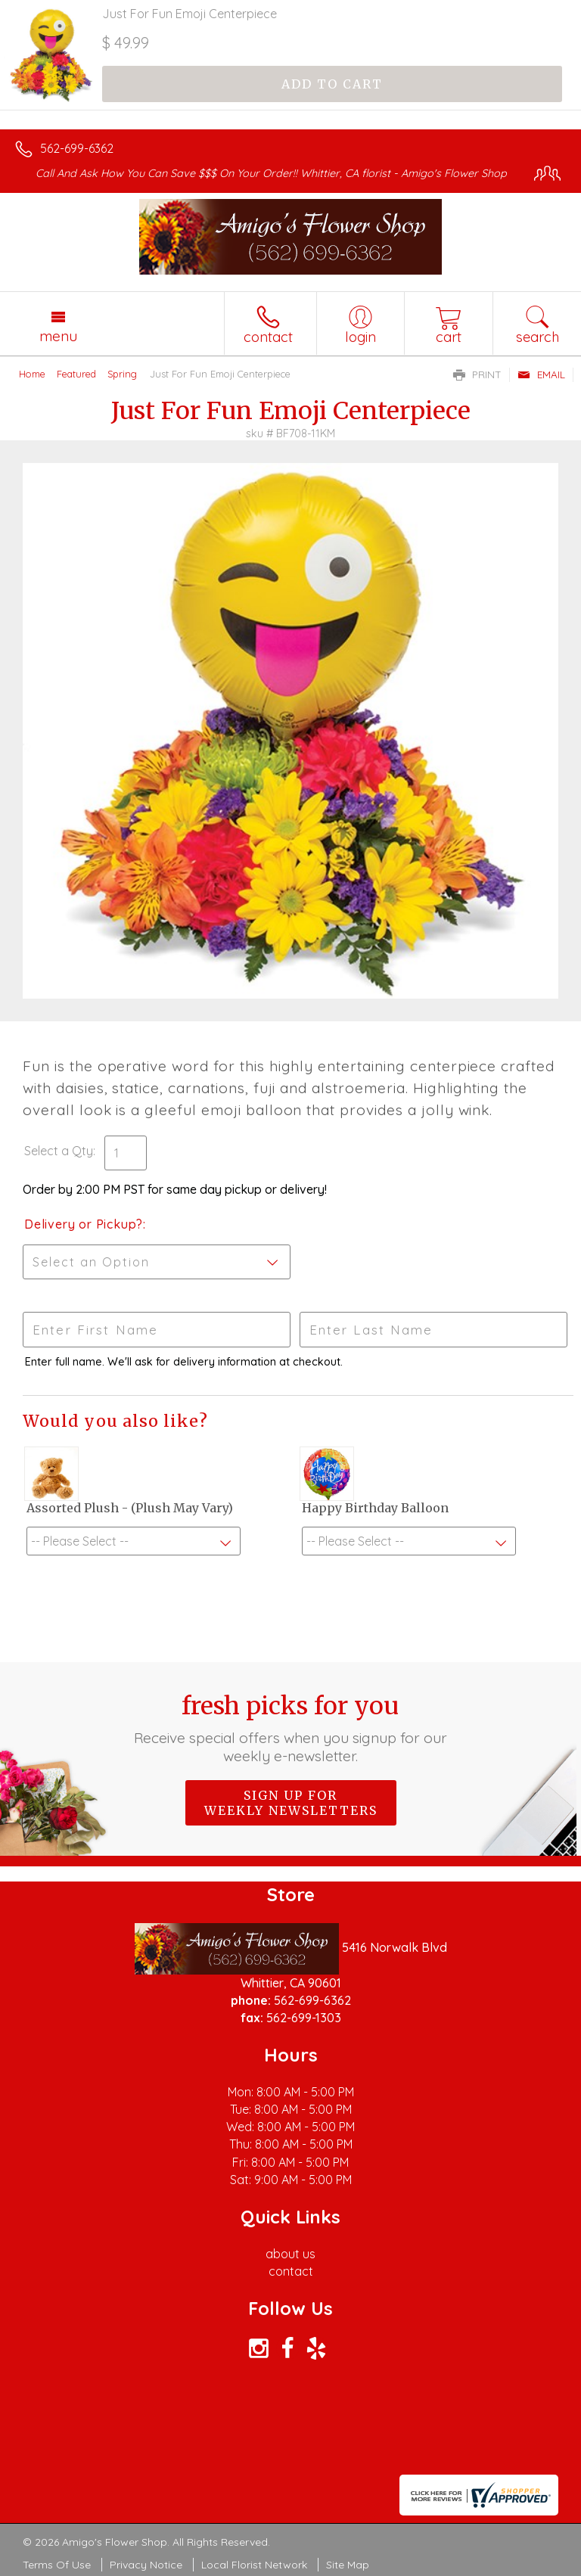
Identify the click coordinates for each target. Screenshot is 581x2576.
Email (541, 374)
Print (477, 374)
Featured (76, 374)
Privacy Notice (146, 2564)
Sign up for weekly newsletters (290, 1803)
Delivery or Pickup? (83, 1224)
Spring (122, 374)
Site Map (347, 2564)
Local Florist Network (254, 2564)
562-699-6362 (76, 148)
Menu (58, 336)
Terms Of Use (57, 2564)
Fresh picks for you (291, 1728)
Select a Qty (58, 1150)
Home (32, 374)
